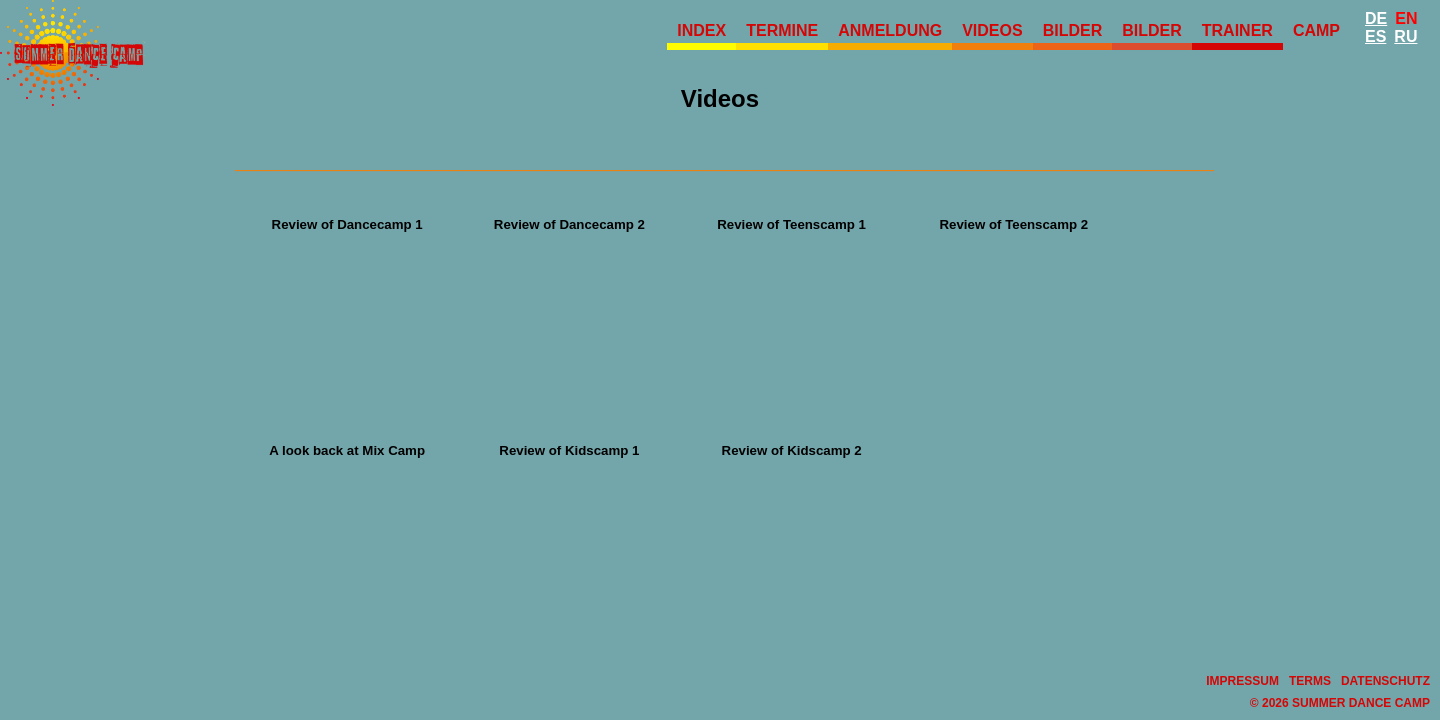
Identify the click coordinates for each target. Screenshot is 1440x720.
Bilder (1073, 30)
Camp (1316, 30)
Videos (992, 30)
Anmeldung (890, 30)
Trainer (1237, 30)
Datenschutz (1385, 681)
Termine (782, 30)
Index (701, 30)
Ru (1405, 36)
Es (1375, 36)
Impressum (1242, 681)
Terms (1310, 681)
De (1376, 18)
